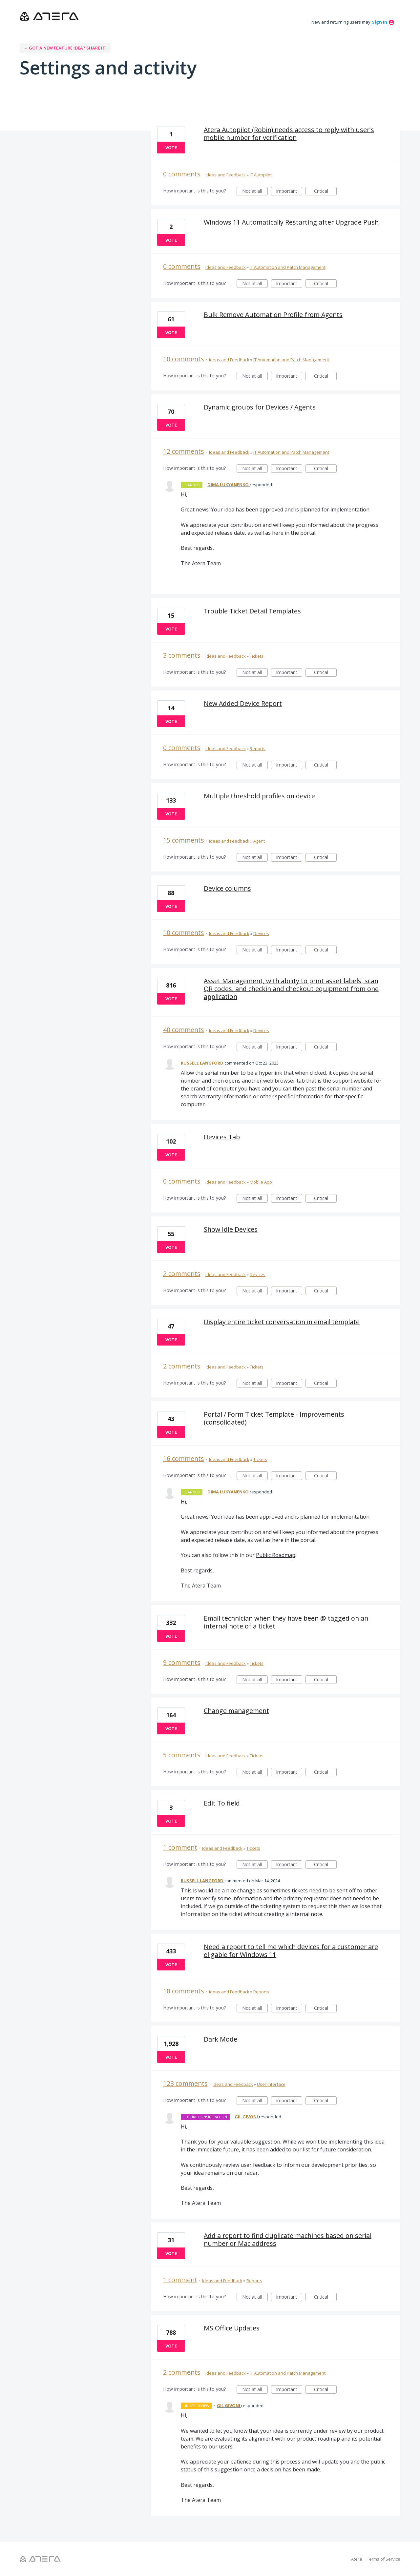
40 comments (183, 1029)
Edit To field (222, 1803)
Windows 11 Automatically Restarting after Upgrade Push (291, 222)
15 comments (183, 840)
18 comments (183, 1991)
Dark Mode (220, 2039)
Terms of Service (383, 2559)
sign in (379, 22)
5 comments (181, 1754)
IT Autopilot (261, 175)
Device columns (227, 888)
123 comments (185, 2083)
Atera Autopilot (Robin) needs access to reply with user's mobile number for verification (289, 133)
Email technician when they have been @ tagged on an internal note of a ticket (286, 1622)
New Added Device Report (243, 703)
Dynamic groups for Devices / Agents (260, 407)
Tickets (256, 656)
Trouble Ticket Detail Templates (252, 611)
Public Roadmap (275, 1555)
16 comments (183, 1458)
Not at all (255, 191)
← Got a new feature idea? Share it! (65, 48)
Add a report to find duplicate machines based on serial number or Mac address (287, 2239)
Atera (356, 2559)
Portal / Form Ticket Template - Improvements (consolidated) (274, 1418)
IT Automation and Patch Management (288, 267)
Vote (171, 147)
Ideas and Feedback (225, 175)
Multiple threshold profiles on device (259, 795)
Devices (261, 933)
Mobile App (261, 1182)
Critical (325, 191)
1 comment (180, 1847)
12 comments (183, 451)
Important (289, 191)
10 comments (183, 358)
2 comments (181, 1273)
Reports (257, 748)
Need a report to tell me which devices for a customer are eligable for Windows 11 (291, 1950)
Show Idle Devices (231, 1229)
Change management (236, 1710)
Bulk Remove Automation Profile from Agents (273, 314)
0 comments (181, 174)
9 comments (181, 1662)
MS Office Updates (232, 2328)
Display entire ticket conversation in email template (282, 1321)
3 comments (181, 655)
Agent (259, 841)
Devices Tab (222, 1136)
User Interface (271, 2084)
